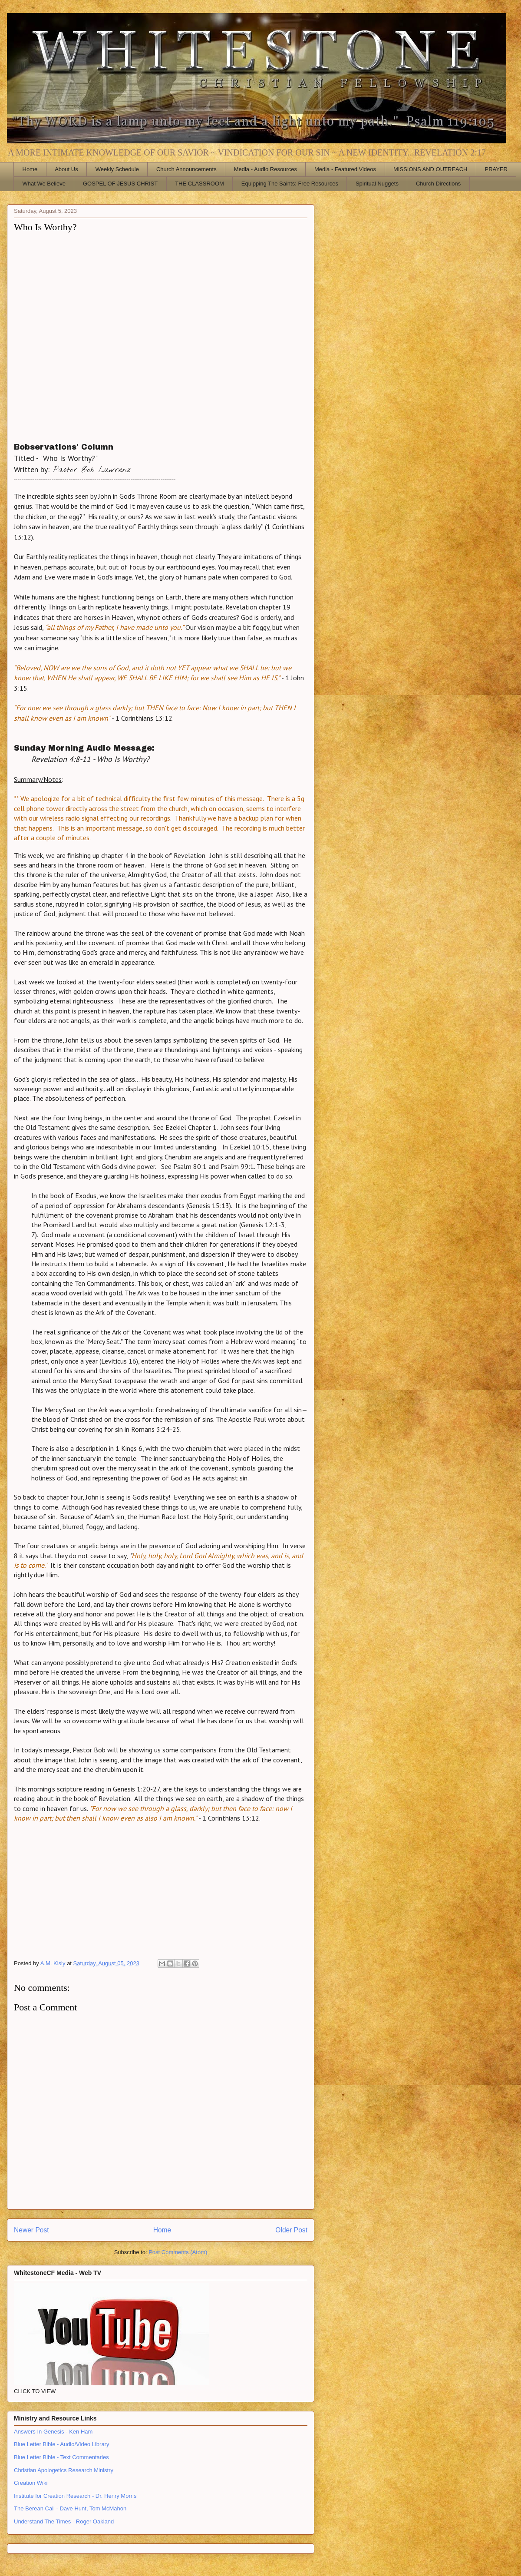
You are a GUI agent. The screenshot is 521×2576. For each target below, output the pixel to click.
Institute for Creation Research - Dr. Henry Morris (75, 2496)
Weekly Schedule (117, 169)
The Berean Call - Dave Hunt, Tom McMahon (70, 2508)
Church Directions (438, 183)
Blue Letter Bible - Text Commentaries (61, 2457)
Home (30, 169)
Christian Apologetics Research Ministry (63, 2470)
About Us (66, 169)
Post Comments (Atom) (177, 2252)
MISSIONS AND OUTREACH (430, 169)
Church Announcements (186, 169)
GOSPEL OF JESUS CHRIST (120, 183)
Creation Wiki (30, 2483)
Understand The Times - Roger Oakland (64, 2521)
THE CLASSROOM (199, 183)
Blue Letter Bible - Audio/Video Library (61, 2444)
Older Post (291, 2230)
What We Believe (44, 183)
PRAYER (496, 169)
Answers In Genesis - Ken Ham (53, 2431)
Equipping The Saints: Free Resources (289, 183)
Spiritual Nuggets (377, 183)
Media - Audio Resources (265, 169)
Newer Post (31, 2230)
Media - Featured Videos (345, 169)
